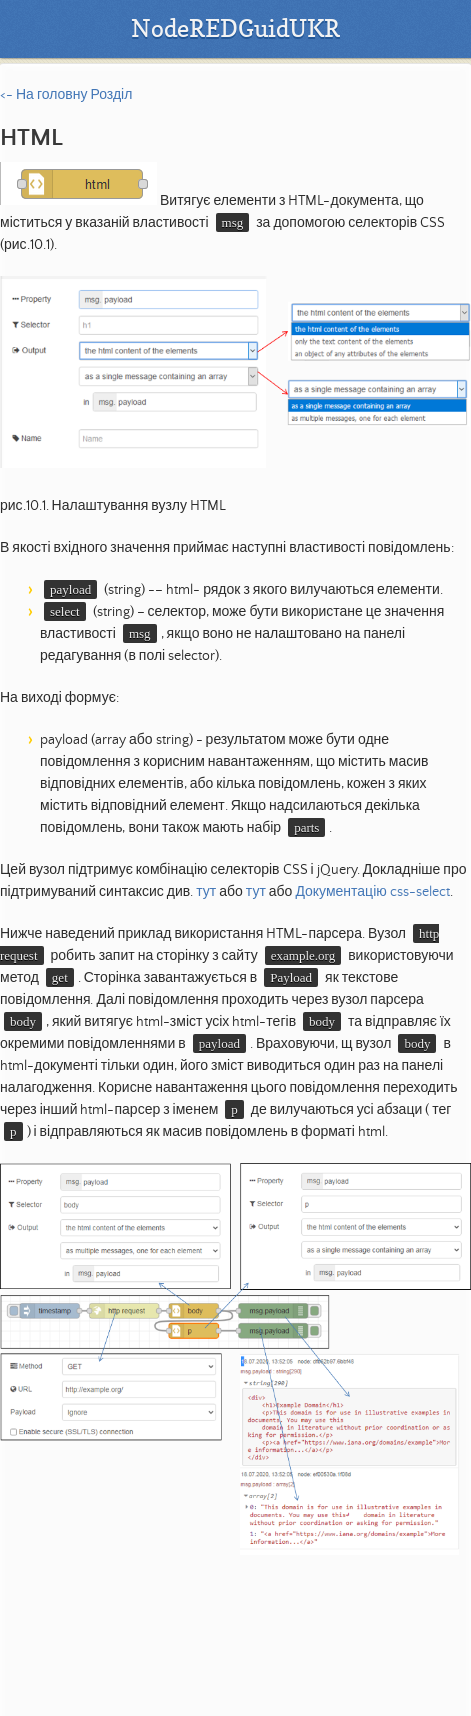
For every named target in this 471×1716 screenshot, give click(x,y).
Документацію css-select (372, 892)
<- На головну (43, 95)
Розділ (111, 95)
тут (206, 892)
